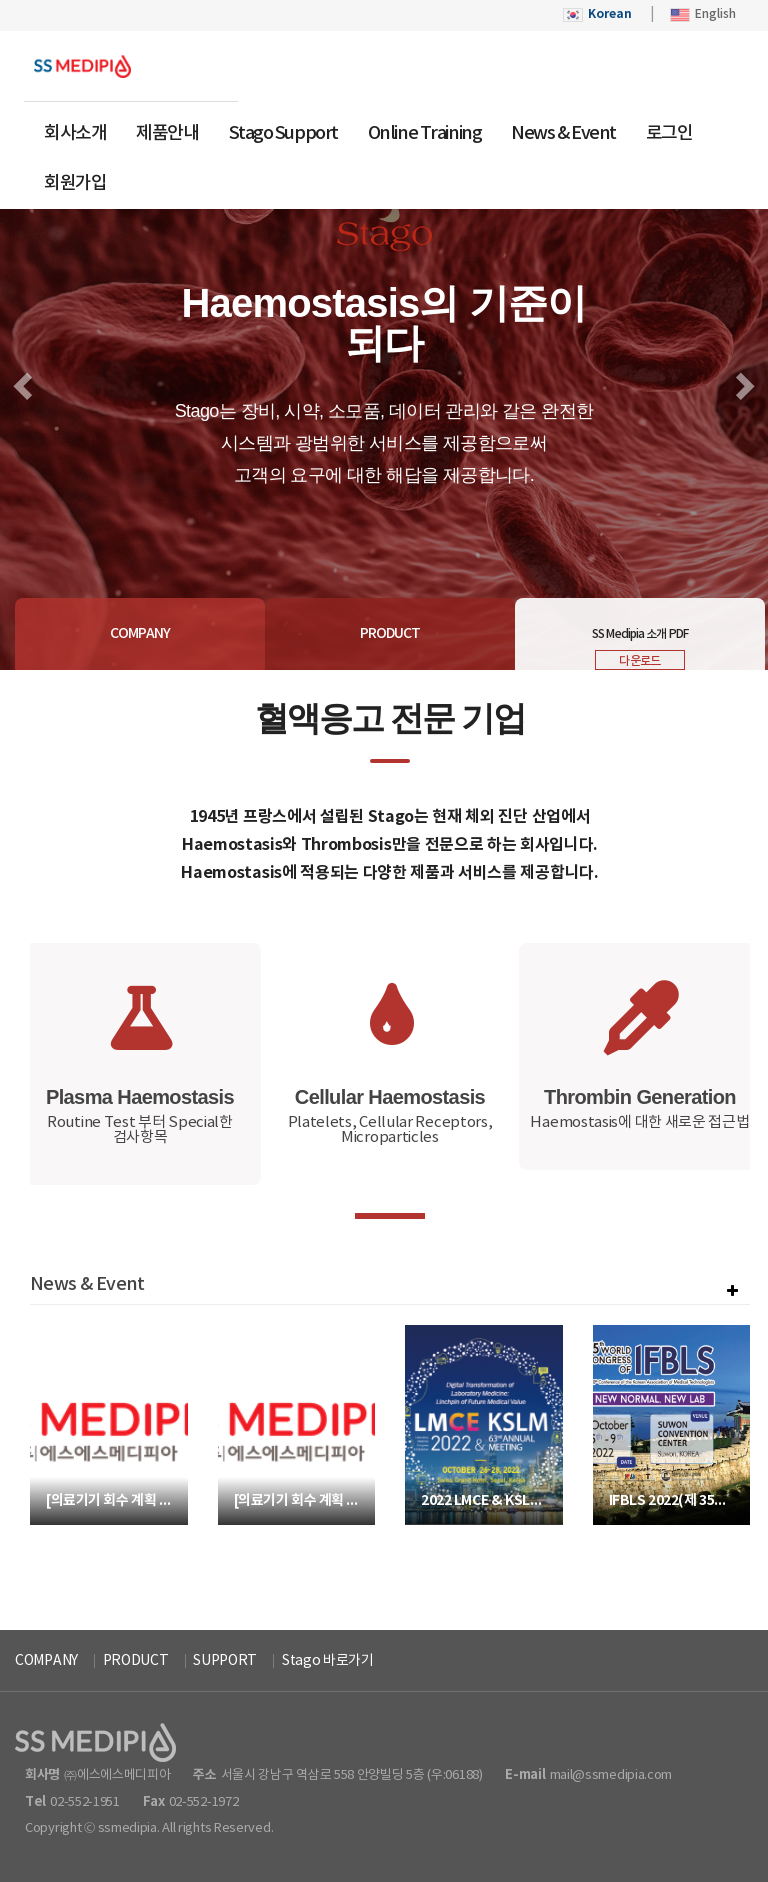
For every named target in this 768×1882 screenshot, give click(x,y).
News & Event (563, 133)
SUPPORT (225, 1661)
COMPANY (46, 1661)
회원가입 (75, 183)
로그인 (669, 133)
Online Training (424, 133)
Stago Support (283, 133)
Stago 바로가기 (328, 1661)
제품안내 (167, 133)
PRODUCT (136, 1661)
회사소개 (75, 133)
